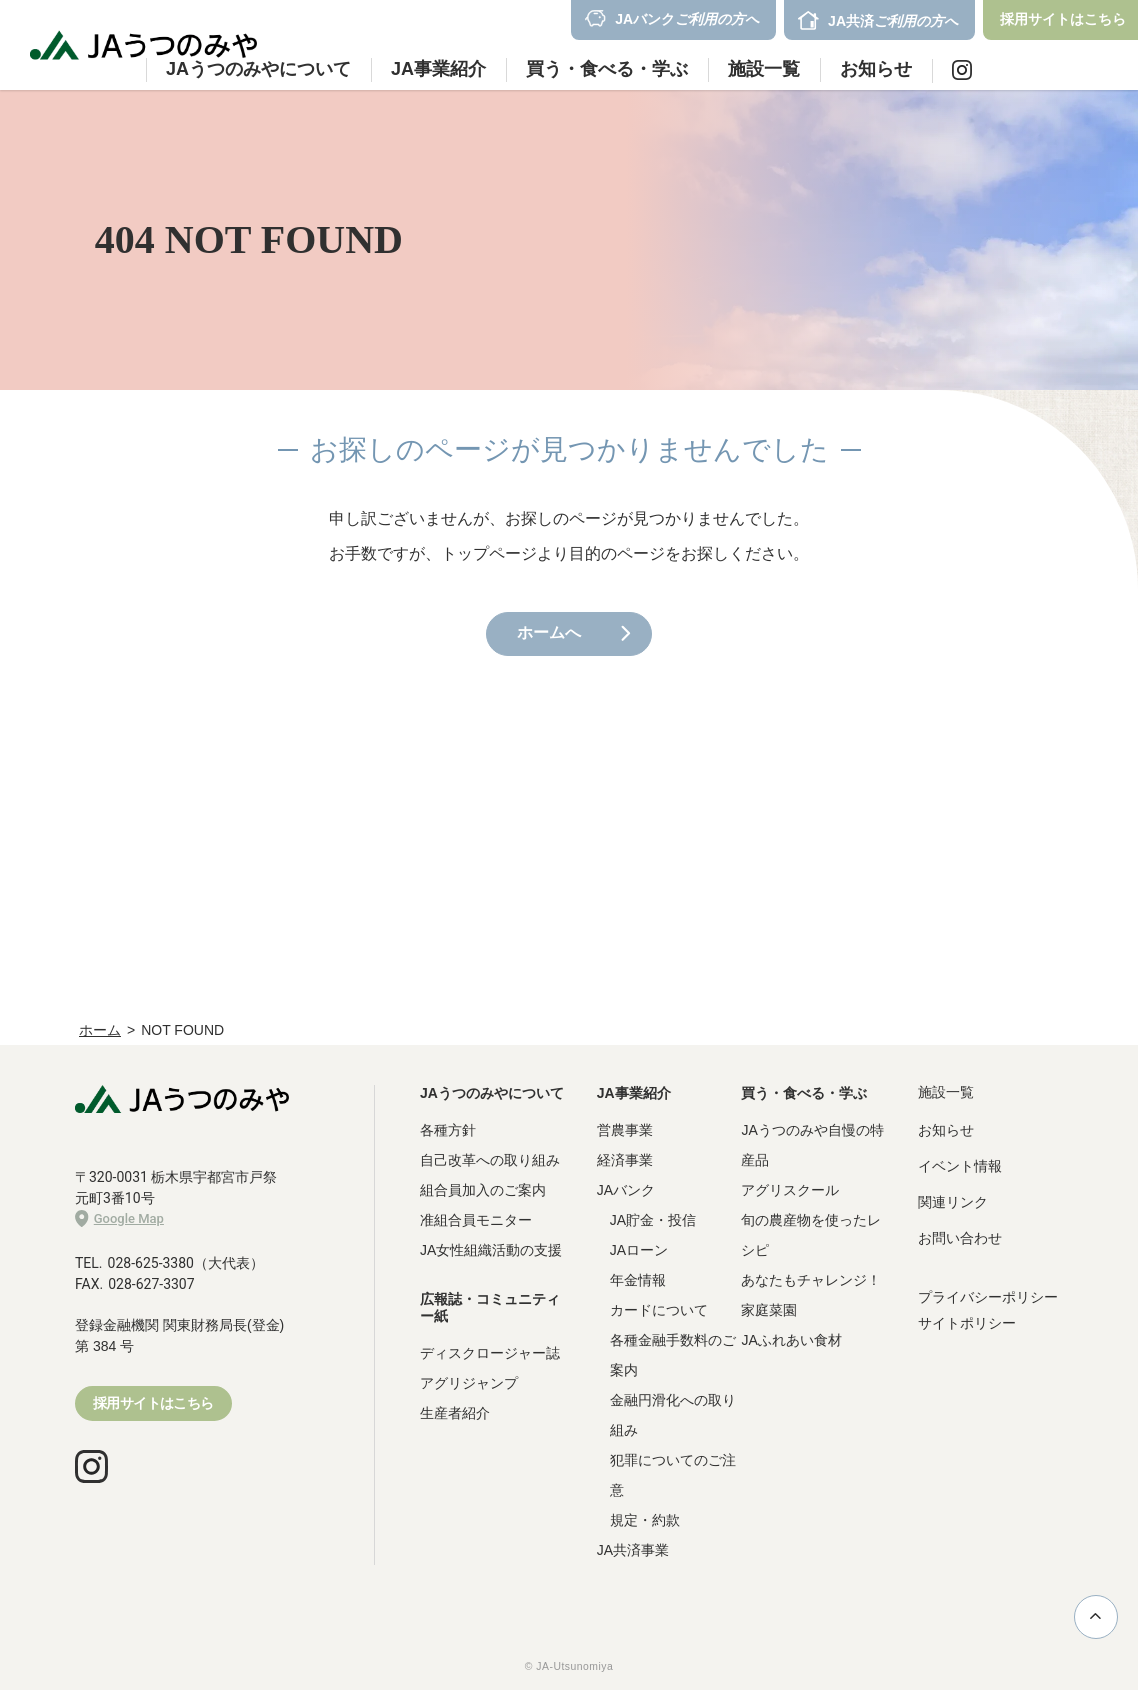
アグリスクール (790, 1190)
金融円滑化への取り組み (673, 1415)
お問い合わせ (960, 1238)
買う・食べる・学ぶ (804, 1093)
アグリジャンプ (469, 1383)
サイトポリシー (967, 1323)
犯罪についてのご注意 (673, 1475)
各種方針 (448, 1130)
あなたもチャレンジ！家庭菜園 (811, 1295)
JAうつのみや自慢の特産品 (812, 1145)
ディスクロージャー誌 (490, 1353)
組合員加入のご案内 (483, 1190)
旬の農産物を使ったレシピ (811, 1235)
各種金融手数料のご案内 (673, 1355)
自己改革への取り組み (490, 1160)
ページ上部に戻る (1095, 1616)
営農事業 (625, 1130)
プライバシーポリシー (988, 1297)
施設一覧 (764, 69)
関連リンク (953, 1202)
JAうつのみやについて (492, 1093)
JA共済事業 (633, 1550)
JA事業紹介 (634, 1093)
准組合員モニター (476, 1220)
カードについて (659, 1310)
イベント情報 (960, 1166)
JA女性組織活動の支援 (491, 1250)
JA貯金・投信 (653, 1220)
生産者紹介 (455, 1413)
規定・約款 (645, 1520)
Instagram (962, 70)
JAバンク (626, 1190)
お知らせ (876, 69)
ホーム (100, 1030)
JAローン (639, 1250)
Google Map (119, 1219)
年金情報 (638, 1280)
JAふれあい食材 (791, 1340)
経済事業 (625, 1160)
